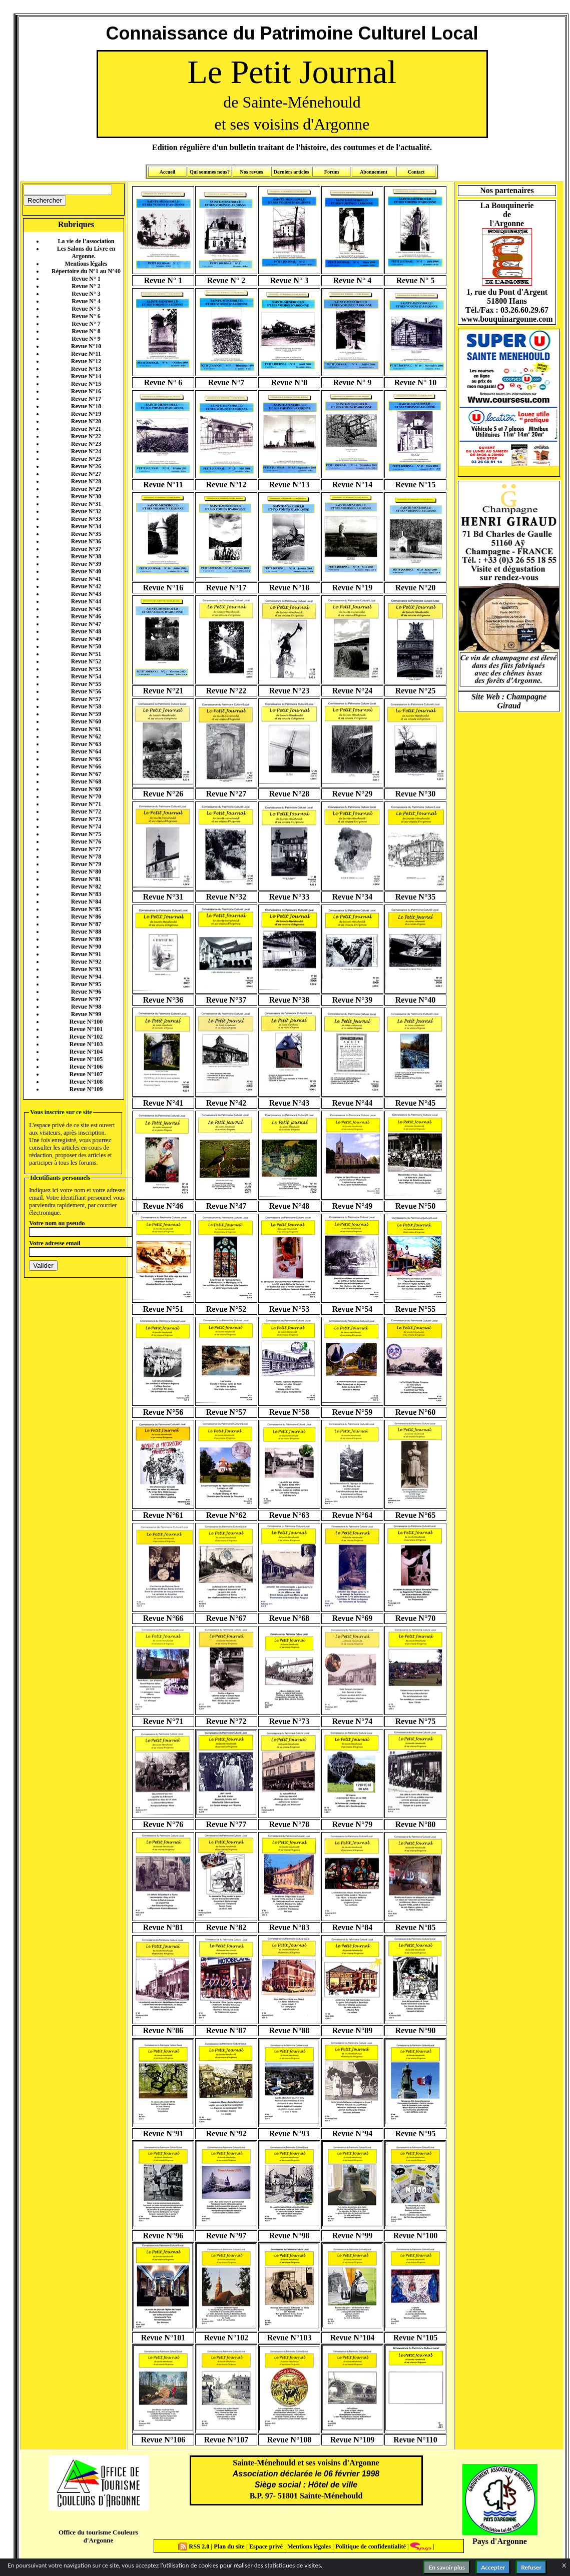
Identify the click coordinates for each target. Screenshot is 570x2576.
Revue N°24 (86, 451)
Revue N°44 (86, 601)
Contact (416, 172)
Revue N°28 (86, 481)
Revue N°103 (86, 1044)
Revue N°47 (86, 623)
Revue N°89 (86, 939)
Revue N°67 (86, 773)
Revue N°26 (86, 466)
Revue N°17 (86, 398)
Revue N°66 (86, 766)
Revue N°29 (86, 488)
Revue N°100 (86, 1021)
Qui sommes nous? (210, 172)
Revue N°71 (86, 803)
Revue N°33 (86, 518)
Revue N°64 (86, 751)
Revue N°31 (86, 503)
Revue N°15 (86, 383)
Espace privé (265, 2546)
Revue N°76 (86, 841)
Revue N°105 (86, 1059)
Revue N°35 (86, 533)
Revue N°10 (86, 346)
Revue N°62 (86, 736)
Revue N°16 (86, 391)
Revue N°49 (86, 638)
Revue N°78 (86, 856)
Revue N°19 (86, 413)
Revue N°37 (86, 548)
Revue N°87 (86, 924)
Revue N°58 (86, 706)
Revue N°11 (86, 353)
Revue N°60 (86, 721)
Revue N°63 (86, 743)
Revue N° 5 (86, 308)
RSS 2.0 (195, 2546)
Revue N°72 (86, 811)
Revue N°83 (86, 894)
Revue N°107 (86, 1074)
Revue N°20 (86, 421)
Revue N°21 (86, 428)
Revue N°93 (86, 969)
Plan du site (230, 2546)
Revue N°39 (86, 563)
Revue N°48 (86, 631)
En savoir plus (446, 2567)
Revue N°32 (86, 511)
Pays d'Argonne (499, 2541)
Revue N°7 (226, 382)
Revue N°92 (86, 961)
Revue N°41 (86, 578)
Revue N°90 (86, 946)
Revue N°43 (86, 593)
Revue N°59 (86, 713)
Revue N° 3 (86, 293)
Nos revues (251, 172)
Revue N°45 (86, 608)
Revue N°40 (86, 571)
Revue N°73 (86, 818)
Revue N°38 (86, 556)
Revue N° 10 (415, 382)
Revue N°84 (86, 901)
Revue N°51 (86, 653)
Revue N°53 (86, 668)
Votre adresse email (54, 1243)
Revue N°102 (86, 1036)
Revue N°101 (86, 1029)
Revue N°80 (86, 871)
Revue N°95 (86, 984)
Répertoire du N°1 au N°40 (86, 271)
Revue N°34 (86, 526)
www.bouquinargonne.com (506, 319)
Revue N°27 (86, 473)
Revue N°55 (86, 683)
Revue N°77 (86, 848)
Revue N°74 (86, 826)
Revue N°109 (86, 1089)
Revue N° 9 (86, 338)
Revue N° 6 (86, 316)
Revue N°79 (86, 864)
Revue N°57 (86, 698)
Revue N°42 (86, 586)
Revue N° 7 (86, 323)
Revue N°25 (86, 458)
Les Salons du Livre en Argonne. (86, 252)
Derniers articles (291, 172)
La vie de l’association (86, 241)
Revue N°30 (86, 496)
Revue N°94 (86, 976)
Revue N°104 (86, 1051)
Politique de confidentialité (370, 2546)
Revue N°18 (86, 406)
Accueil (168, 172)
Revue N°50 (86, 646)
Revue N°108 (86, 1081)
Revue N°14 (86, 376)
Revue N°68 (86, 781)
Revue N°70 (86, 796)
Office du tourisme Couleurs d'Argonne (98, 2536)
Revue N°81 (86, 879)
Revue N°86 (86, 916)
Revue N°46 (86, 616)
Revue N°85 (86, 909)
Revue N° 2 (86, 286)
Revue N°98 (86, 1006)
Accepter (493, 2567)
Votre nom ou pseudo (57, 1223)
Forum (331, 172)
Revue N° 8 (86, 331)
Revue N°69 (86, 788)
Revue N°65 (86, 758)
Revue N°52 (86, 661)
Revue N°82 (86, 886)
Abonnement (373, 172)
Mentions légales (86, 263)
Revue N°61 (86, 728)
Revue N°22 (86, 436)
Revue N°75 (86, 833)
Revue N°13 (86, 368)
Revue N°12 (86, 361)
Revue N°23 (86, 443)
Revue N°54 (86, 676)
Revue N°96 (86, 991)
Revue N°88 (86, 931)
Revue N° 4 (86, 301)
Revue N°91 (86, 954)
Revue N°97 (86, 999)
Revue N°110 (415, 2439)
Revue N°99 (86, 1014)
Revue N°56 (86, 691)
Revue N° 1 (86, 278)
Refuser (531, 2567)
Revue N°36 (86, 541)
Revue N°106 (86, 1066)
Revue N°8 (289, 382)
